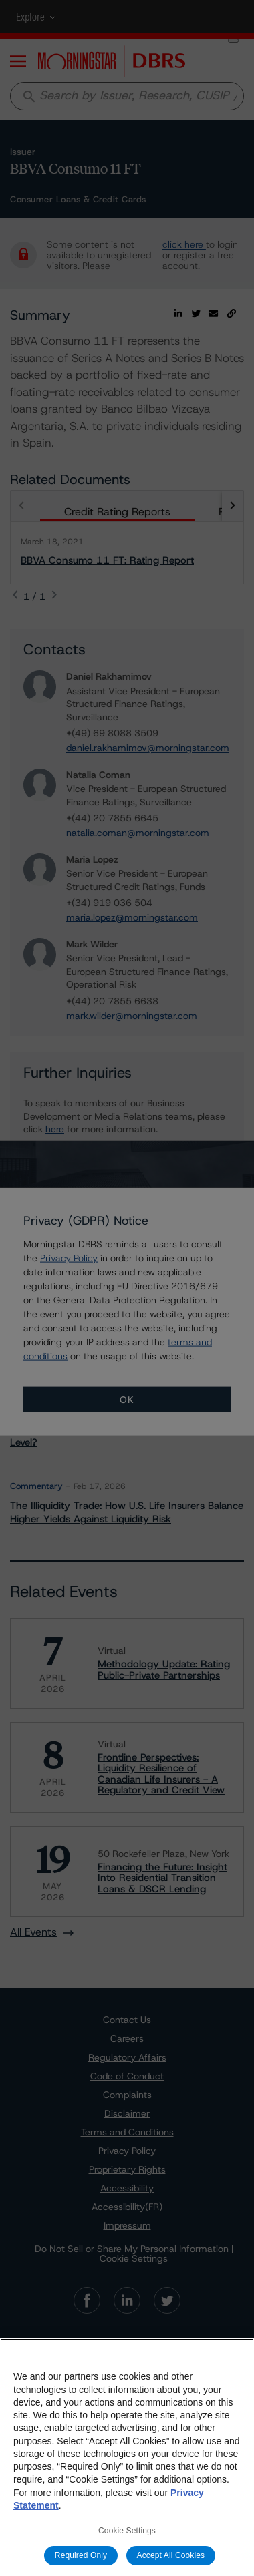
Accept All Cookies (171, 2555)
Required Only (81, 2555)
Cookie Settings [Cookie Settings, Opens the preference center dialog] (127, 2530)
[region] (127, 2457)
